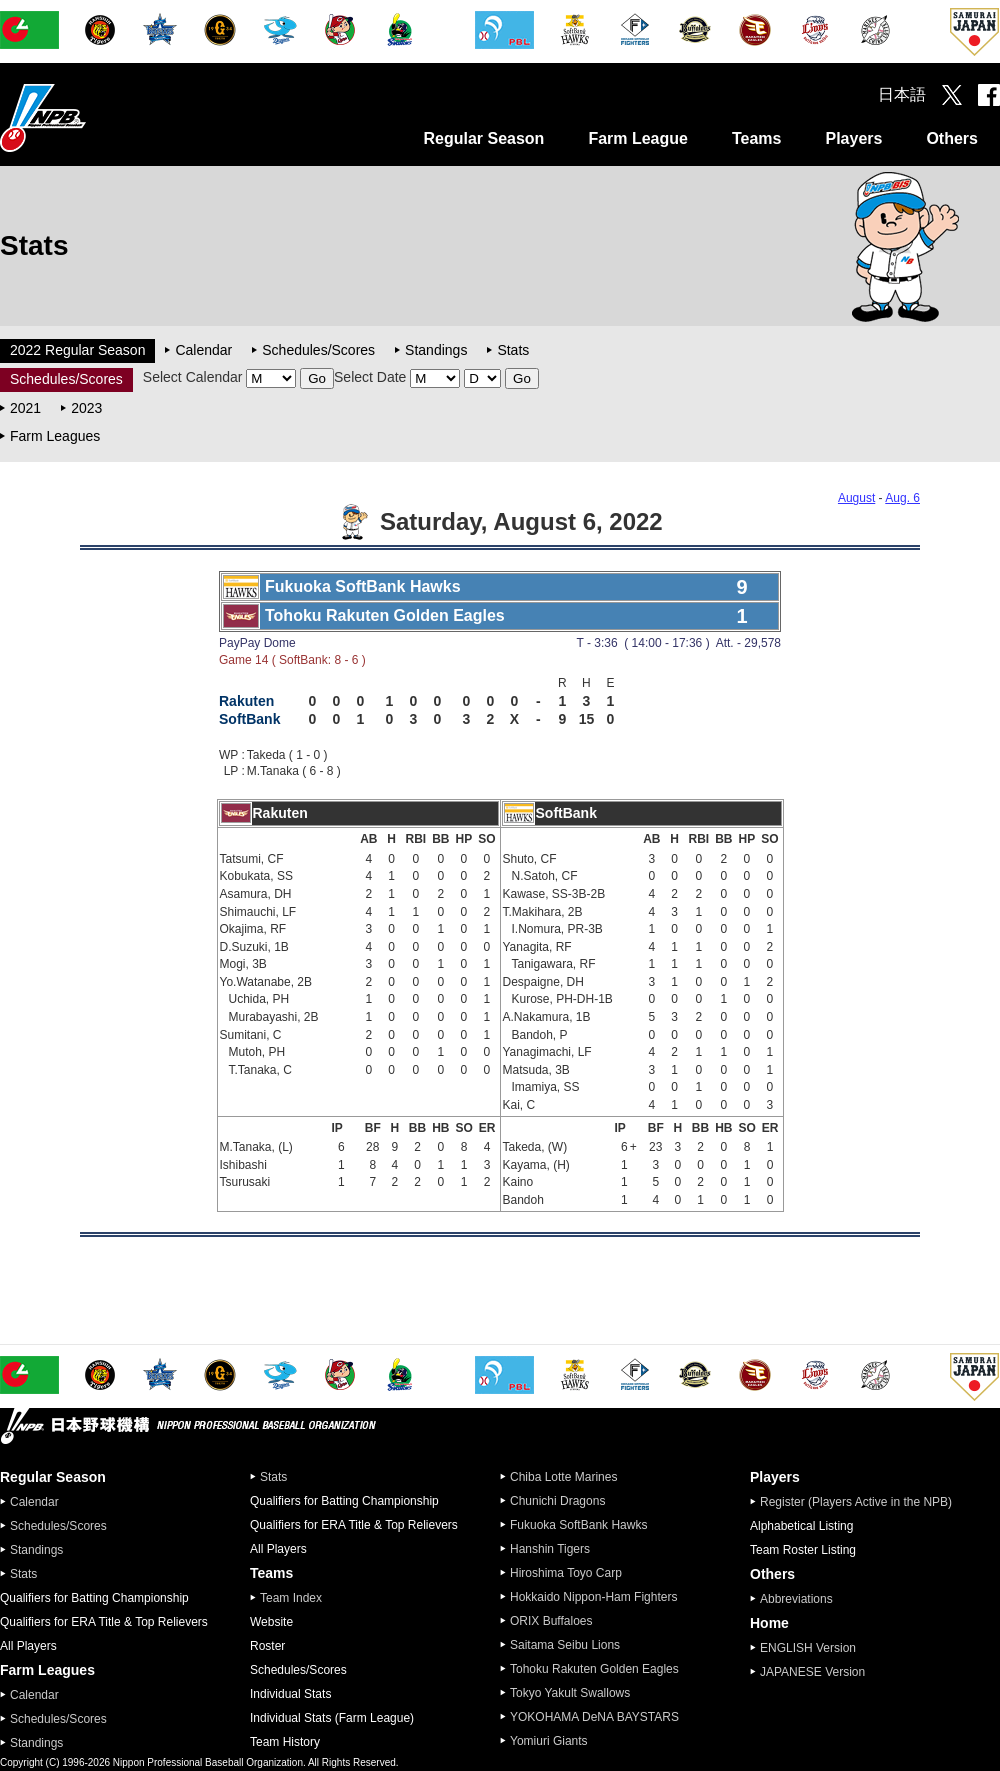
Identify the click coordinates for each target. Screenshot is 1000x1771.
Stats (513, 350)
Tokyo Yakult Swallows (570, 1693)
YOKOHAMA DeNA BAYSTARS (594, 1717)
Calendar (203, 350)
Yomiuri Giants (549, 1741)
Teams (757, 138)
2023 (86, 408)
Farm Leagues (55, 436)
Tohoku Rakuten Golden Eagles (594, 1669)
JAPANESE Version (812, 1672)
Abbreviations (796, 1599)
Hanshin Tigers (550, 1549)
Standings (436, 350)
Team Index (291, 1598)
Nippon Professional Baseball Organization (93, 117)
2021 (25, 408)
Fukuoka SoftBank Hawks (578, 1525)
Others (952, 138)
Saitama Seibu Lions (565, 1645)
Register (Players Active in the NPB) (862, 1502)
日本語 (902, 94)
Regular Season (483, 138)
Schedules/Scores (318, 350)
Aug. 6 (902, 498)
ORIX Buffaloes (551, 1621)
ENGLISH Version (808, 1648)
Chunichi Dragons (557, 1501)
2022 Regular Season (77, 350)
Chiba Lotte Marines (563, 1477)
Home (769, 1623)
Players (853, 138)
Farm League (638, 138)
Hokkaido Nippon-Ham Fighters (593, 1597)
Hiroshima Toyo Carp (566, 1573)
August (856, 498)
